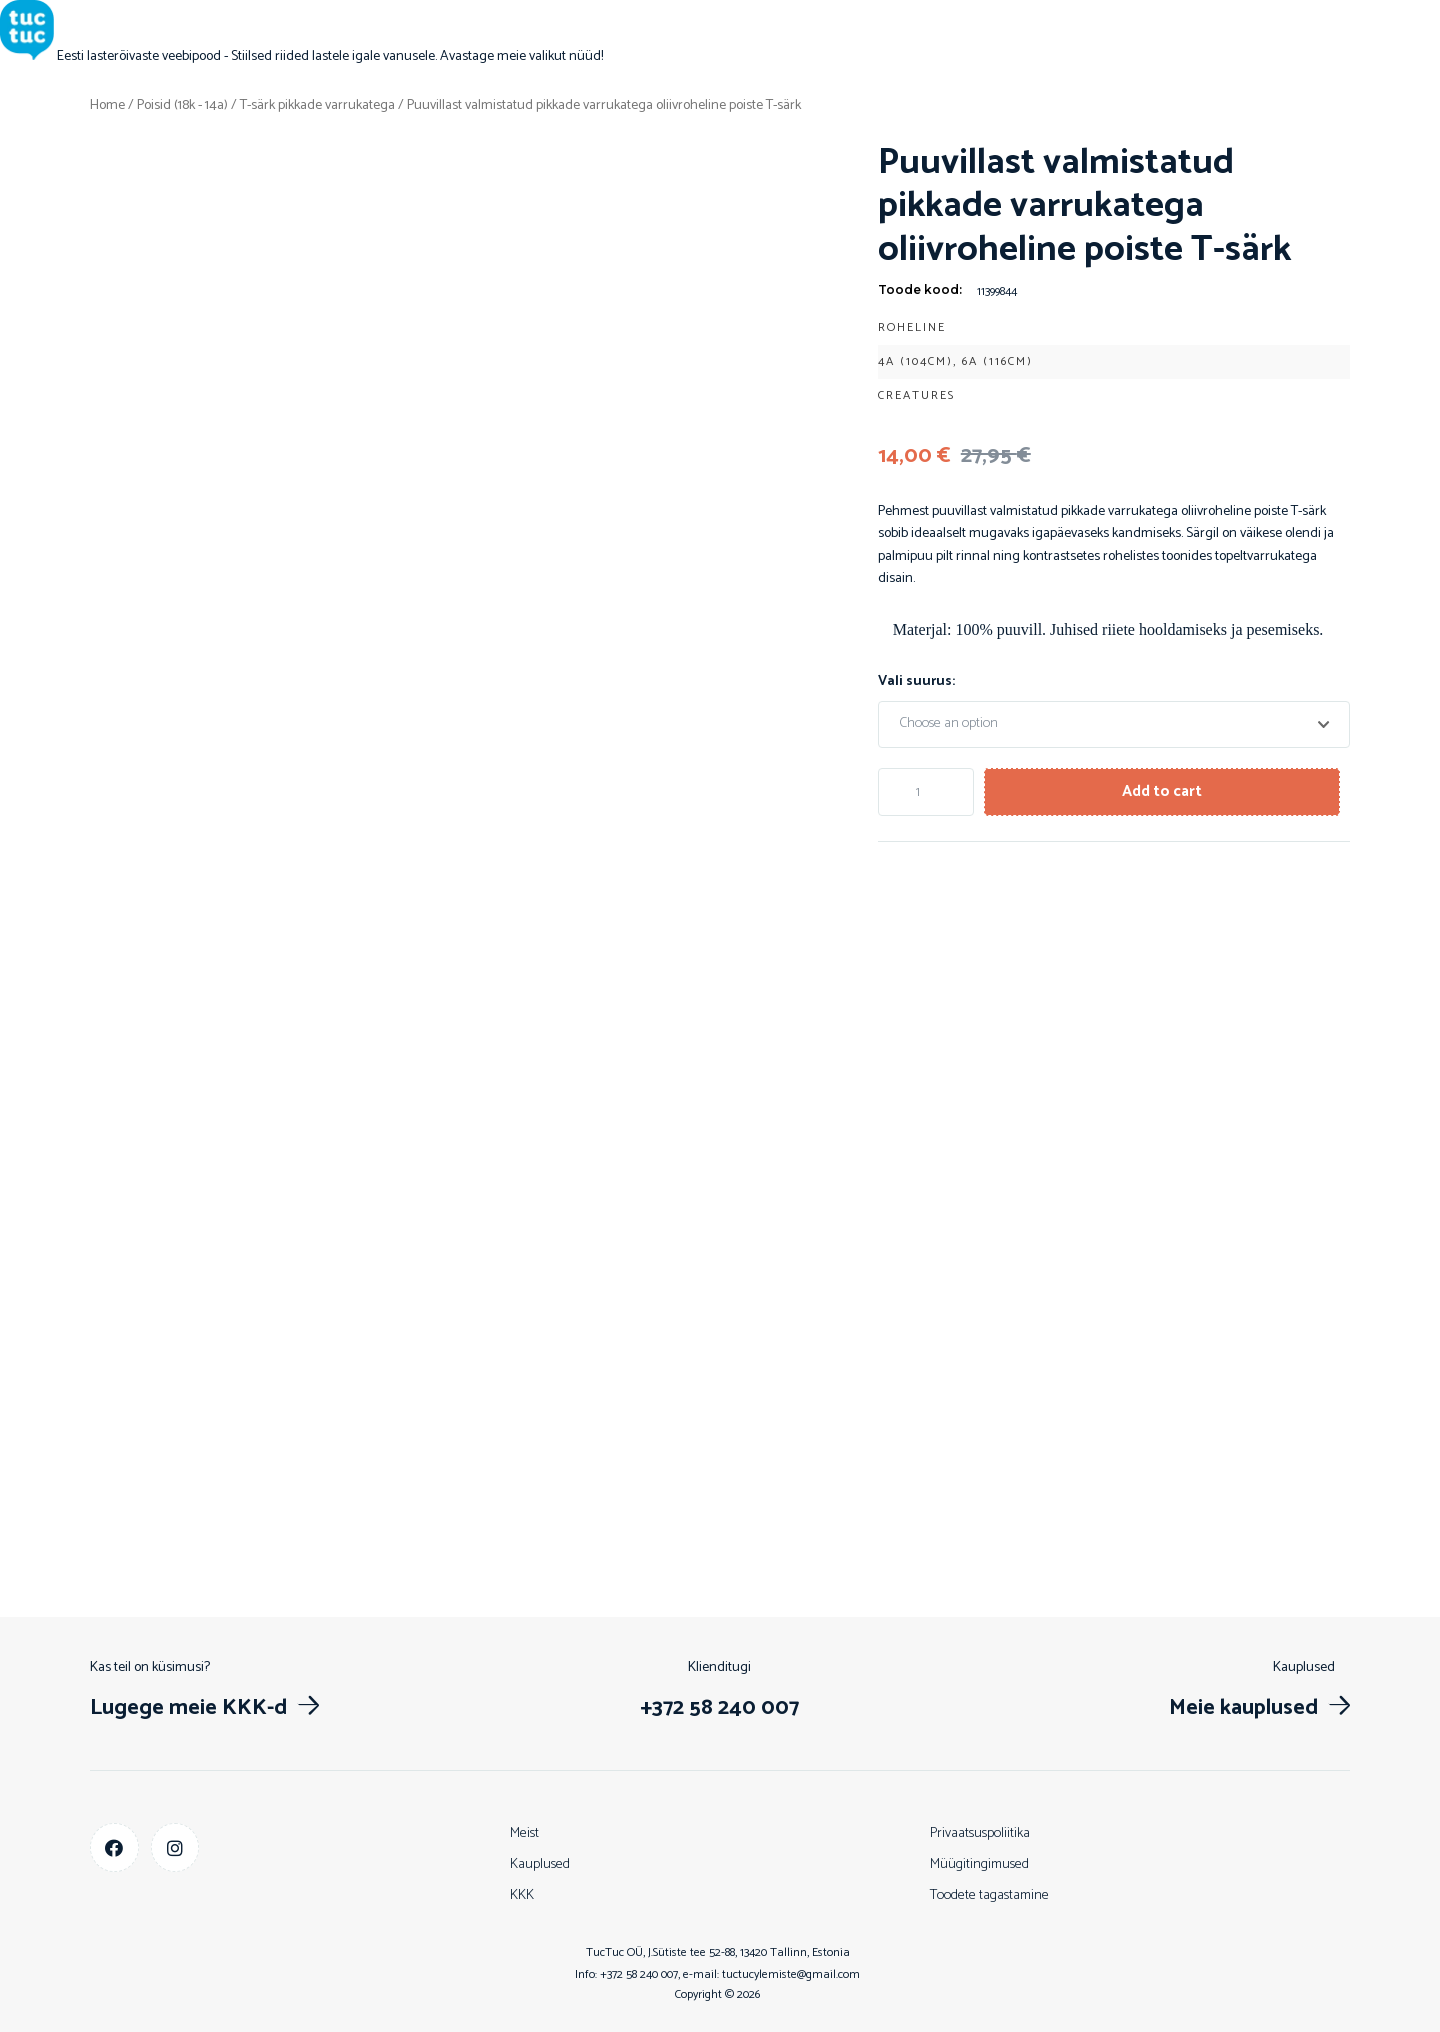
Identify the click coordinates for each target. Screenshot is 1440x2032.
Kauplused (540, 1864)
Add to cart (1169, 791)
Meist (524, 1833)
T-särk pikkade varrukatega (317, 105)
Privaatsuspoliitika (980, 1833)
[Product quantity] (928, 791)
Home (107, 105)
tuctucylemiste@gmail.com (791, 1974)
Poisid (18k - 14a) (182, 105)
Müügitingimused (979, 1864)
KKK (522, 1895)
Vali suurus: (916, 680)
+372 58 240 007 (639, 1974)
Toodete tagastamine (989, 1895)
